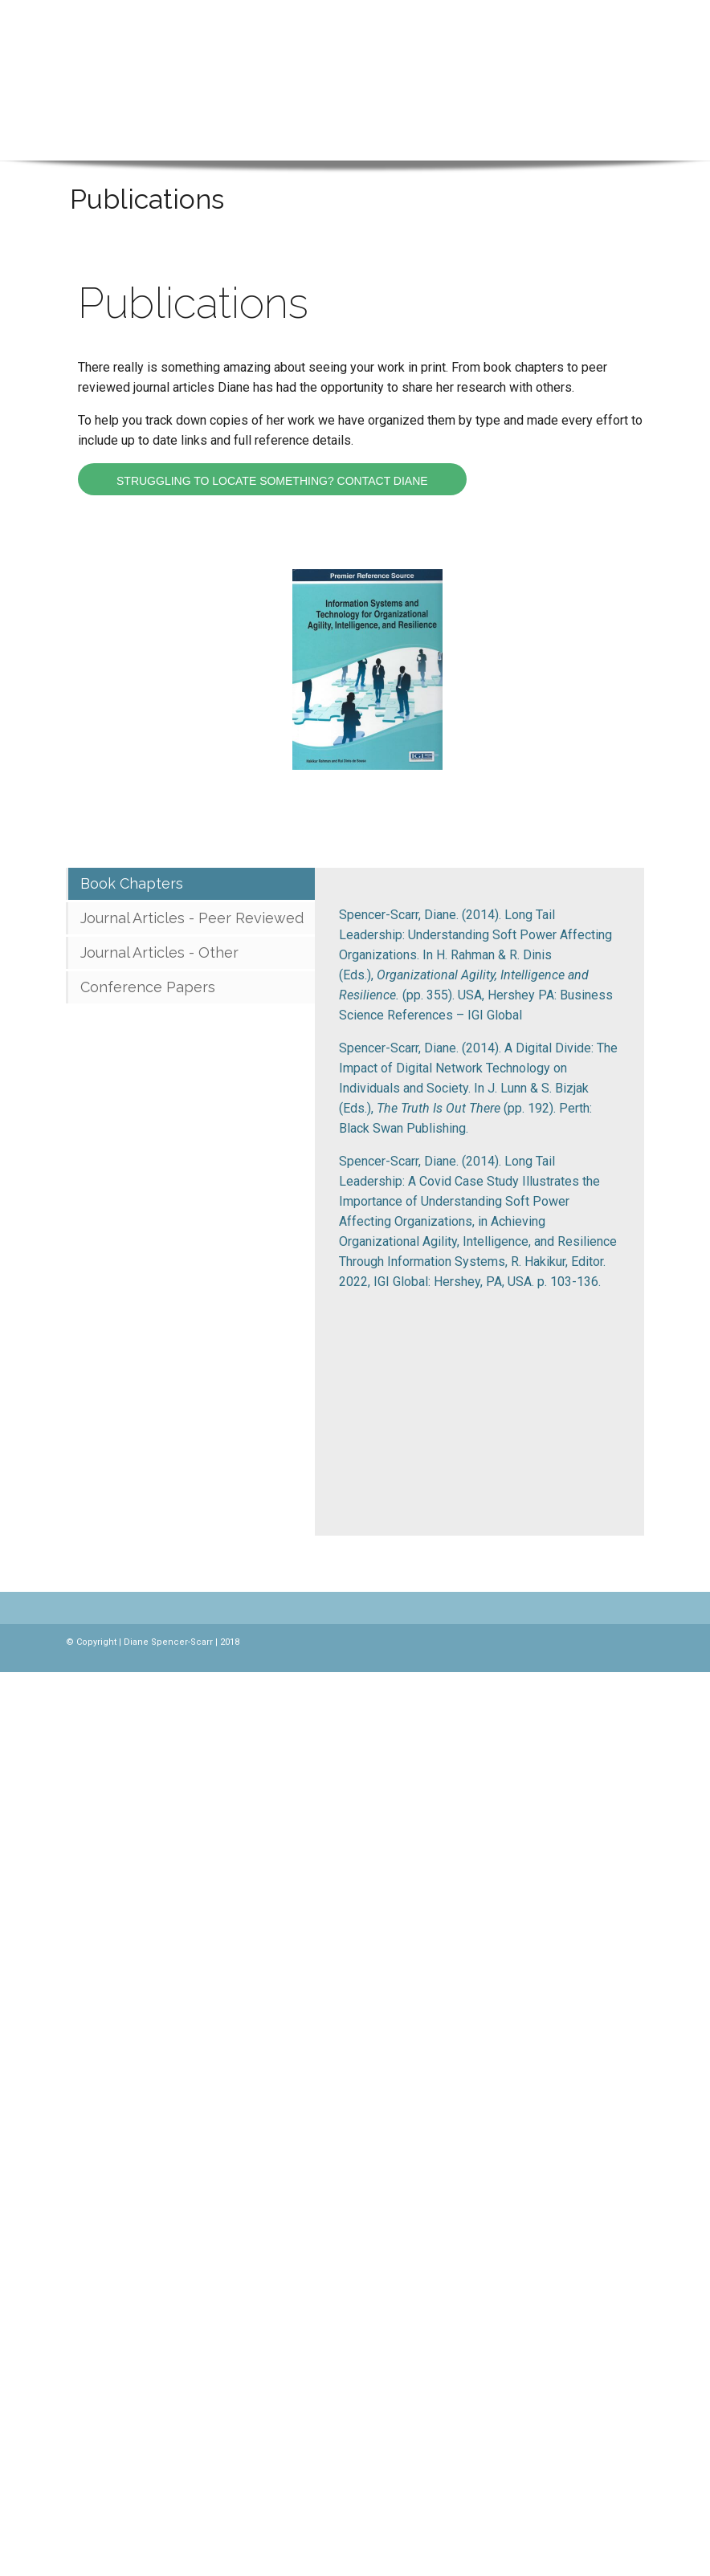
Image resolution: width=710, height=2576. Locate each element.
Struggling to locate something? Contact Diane (272, 480)
